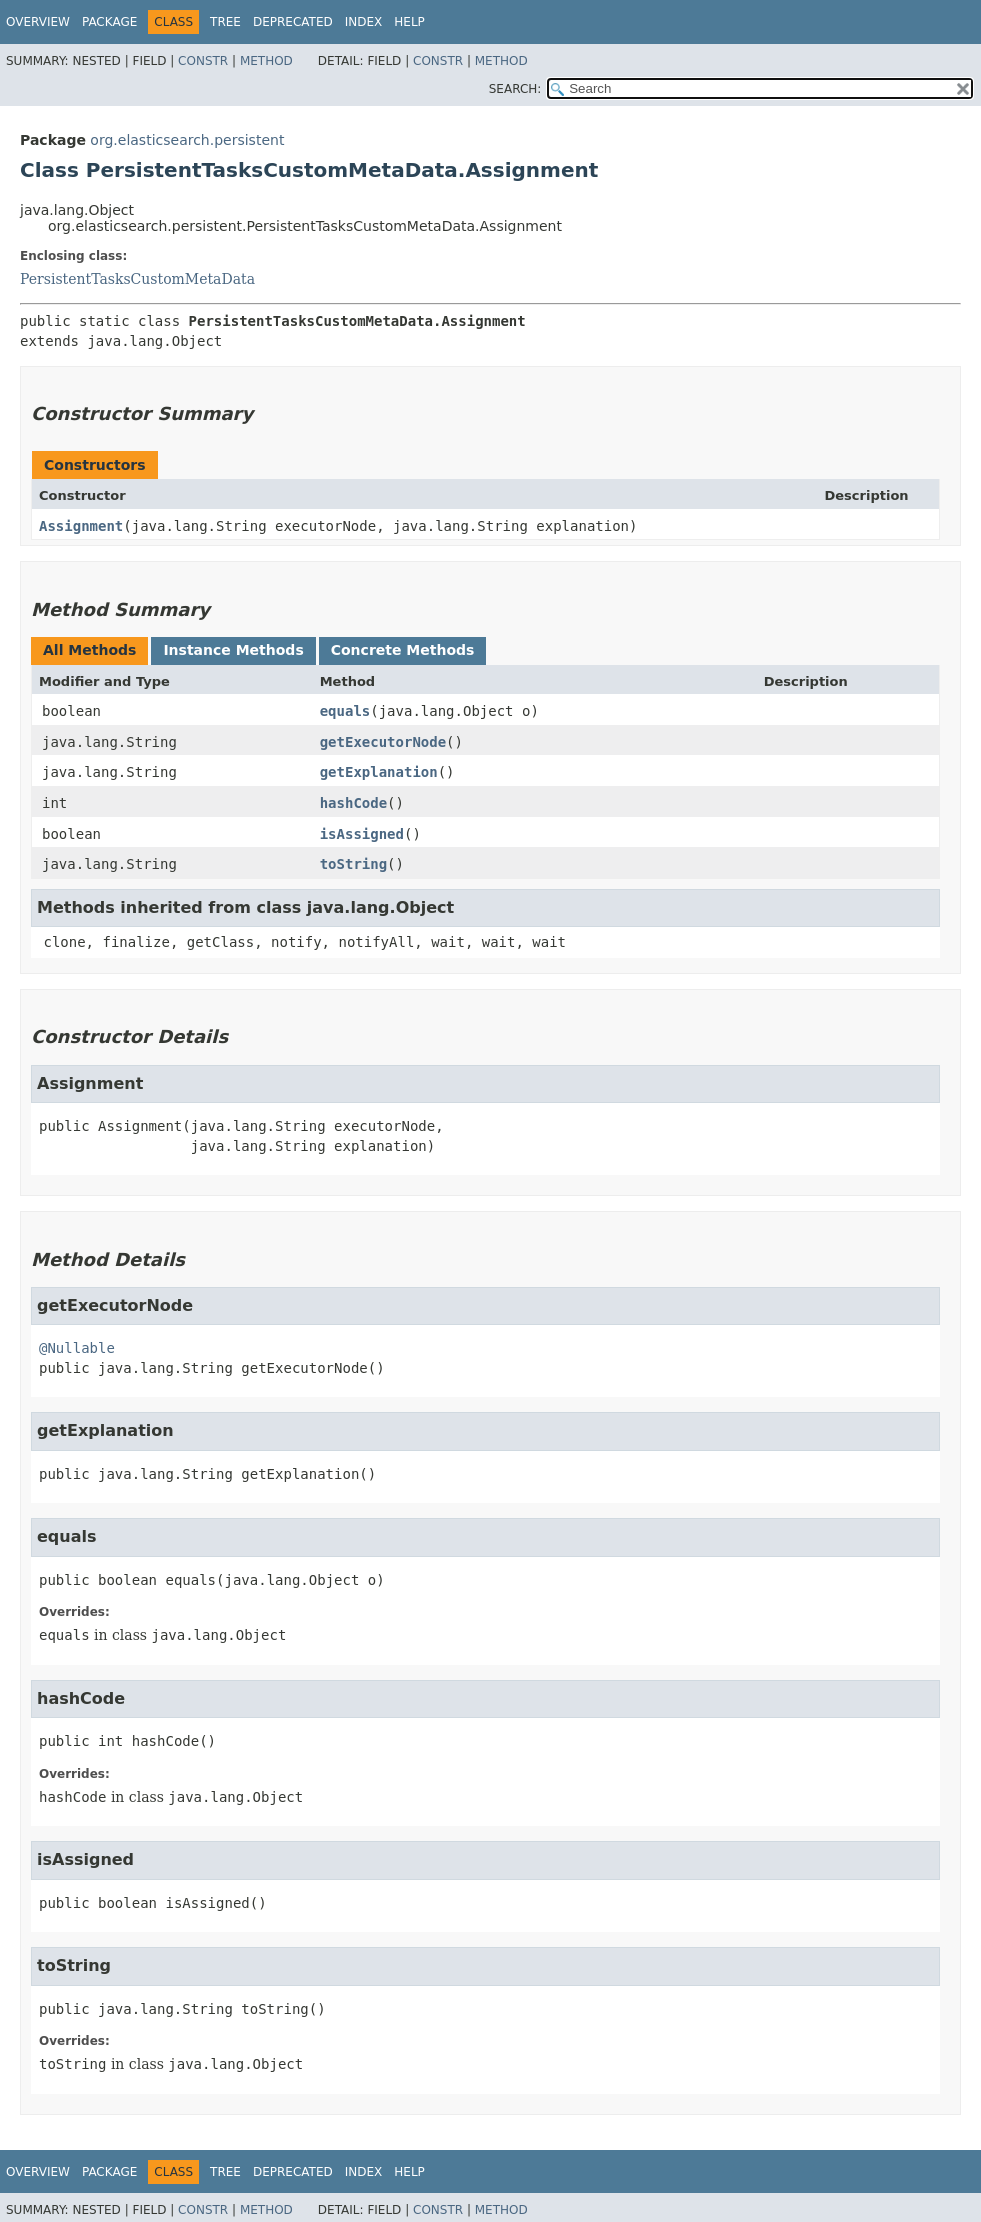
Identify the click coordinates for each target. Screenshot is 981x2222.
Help (409, 22)
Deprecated (293, 22)
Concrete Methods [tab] (403, 650)
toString (353, 864)
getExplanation (379, 772)
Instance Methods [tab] (233, 650)
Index (364, 22)
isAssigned (362, 834)
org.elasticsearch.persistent (187, 140)
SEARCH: (515, 89)
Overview (38, 22)
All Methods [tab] (89, 650)
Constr (203, 61)
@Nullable (77, 1348)
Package (109, 22)
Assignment (81, 526)
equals (345, 711)
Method (266, 61)
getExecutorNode (383, 742)
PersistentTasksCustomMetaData (137, 279)
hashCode (353, 803)
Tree (225, 22)
